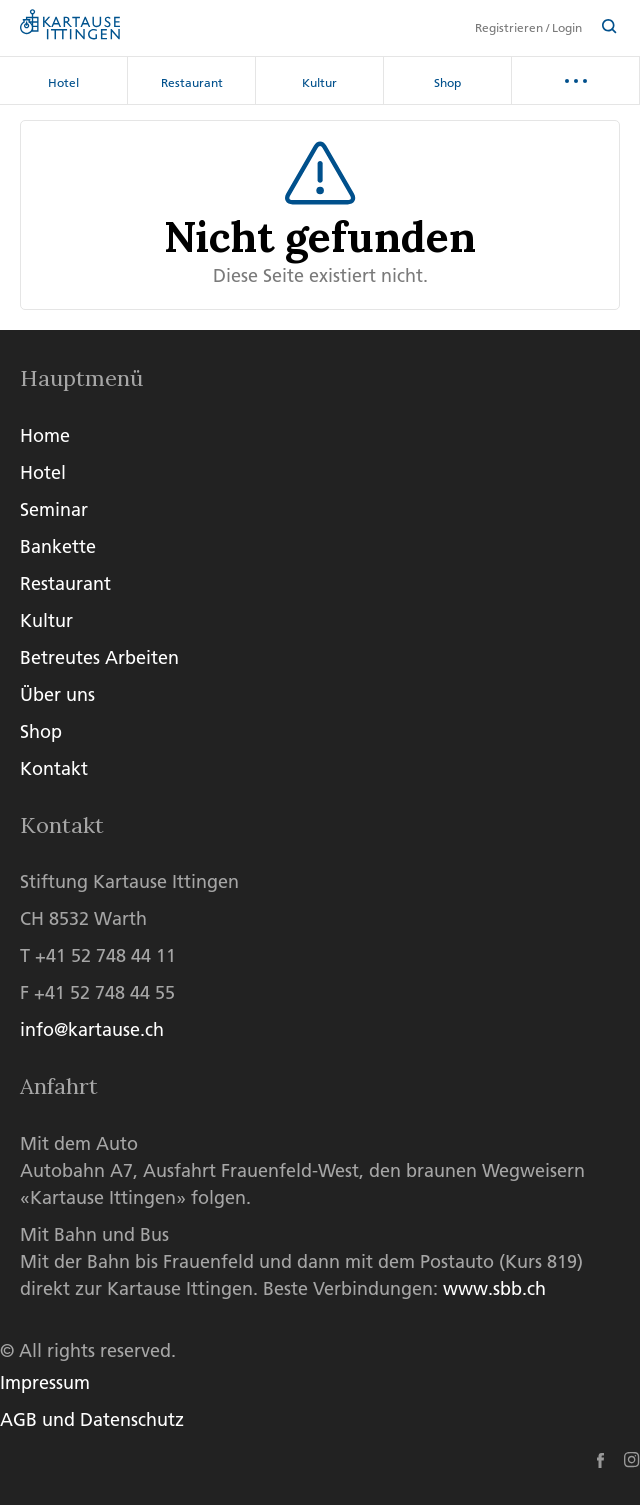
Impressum (45, 1382)
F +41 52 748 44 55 (97, 992)
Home (45, 435)
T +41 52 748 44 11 (98, 955)
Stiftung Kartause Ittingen (129, 881)
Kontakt (54, 768)
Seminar (54, 509)
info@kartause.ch (92, 1029)
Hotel (63, 82)
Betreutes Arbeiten (99, 657)
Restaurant (192, 82)
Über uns (57, 694)
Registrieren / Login (528, 28)
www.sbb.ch (494, 1288)
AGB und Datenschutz (92, 1419)
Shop (447, 82)
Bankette (58, 546)
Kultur (319, 82)
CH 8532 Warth (83, 918)
